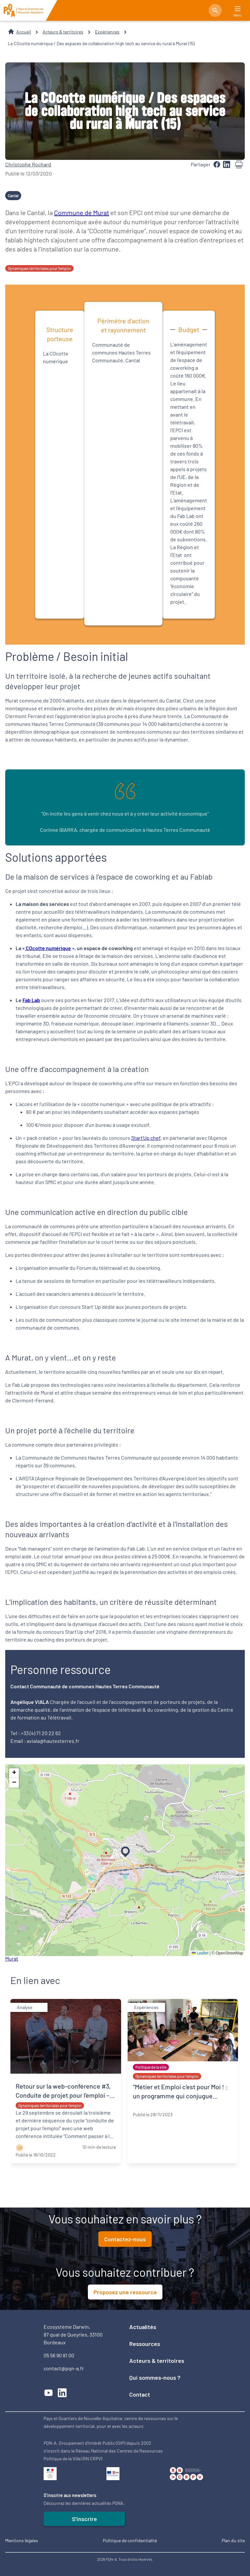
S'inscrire (84, 2518)
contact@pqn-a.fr (64, 2368)
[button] (123, 1850)
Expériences (107, 31)
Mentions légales (21, 2540)
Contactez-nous (125, 2239)
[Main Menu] (237, 9)
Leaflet (200, 1953)
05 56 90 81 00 (59, 2355)
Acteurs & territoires (63, 31)
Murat (11, 1958)
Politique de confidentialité (130, 2540)
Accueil (23, 31)
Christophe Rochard (28, 164)
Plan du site (233, 2540)
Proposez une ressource (125, 2292)
